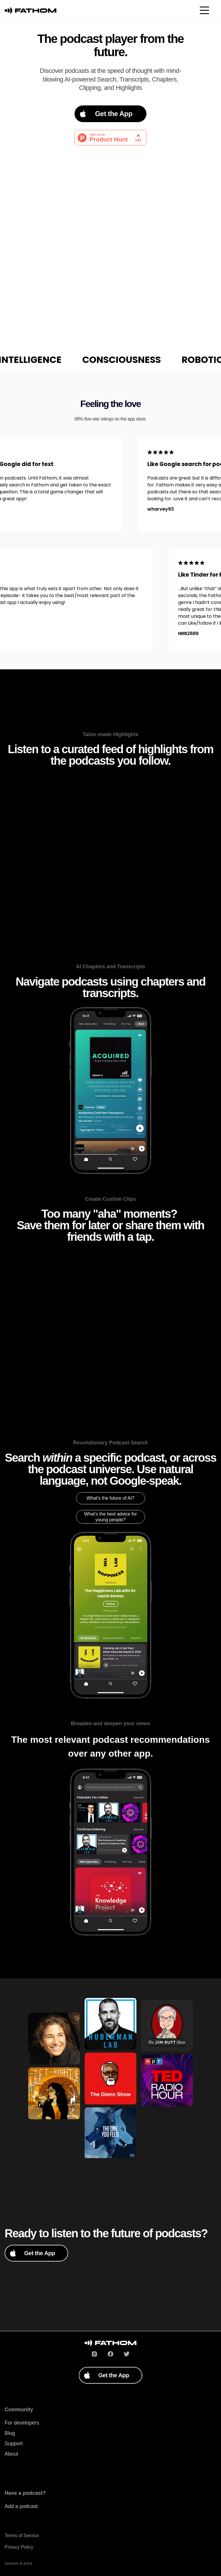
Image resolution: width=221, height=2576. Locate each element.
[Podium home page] (30, 10)
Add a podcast (21, 2506)
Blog (10, 2433)
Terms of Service (22, 2535)
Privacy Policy (19, 2547)
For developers (22, 2423)
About (11, 2454)
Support (14, 2443)
